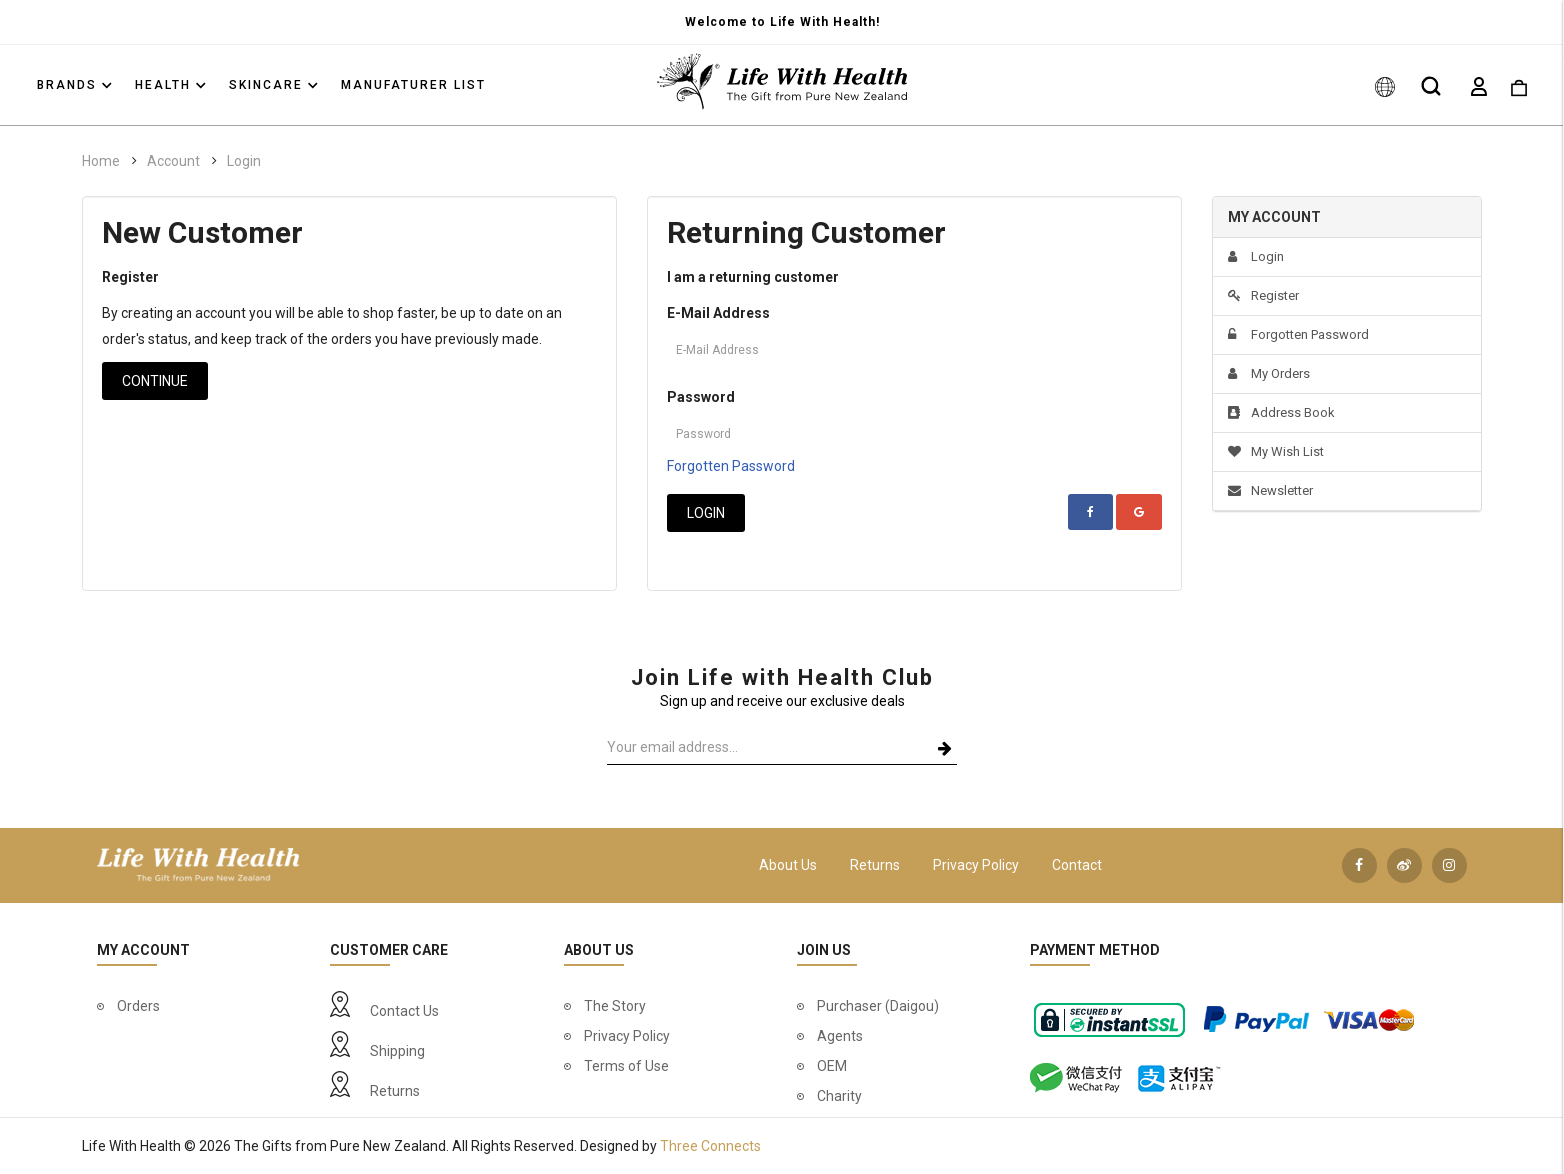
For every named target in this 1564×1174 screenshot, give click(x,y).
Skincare (273, 85)
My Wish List (1276, 451)
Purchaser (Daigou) (878, 1006)
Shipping (397, 1051)
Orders (138, 1006)
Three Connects (710, 1146)
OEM (832, 1066)
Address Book (1281, 412)
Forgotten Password (731, 466)
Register (1263, 295)
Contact (1077, 865)
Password (701, 397)
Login (244, 161)
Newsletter (1270, 490)
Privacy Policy (976, 865)
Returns (875, 865)
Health (170, 85)
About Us (788, 865)
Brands (74, 85)
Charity (839, 1096)
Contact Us (404, 1011)
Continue (155, 381)
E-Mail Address (718, 313)
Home (101, 161)
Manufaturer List (413, 85)
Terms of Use (626, 1066)
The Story (615, 1006)
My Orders (1269, 373)
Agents (840, 1036)
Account (173, 161)
